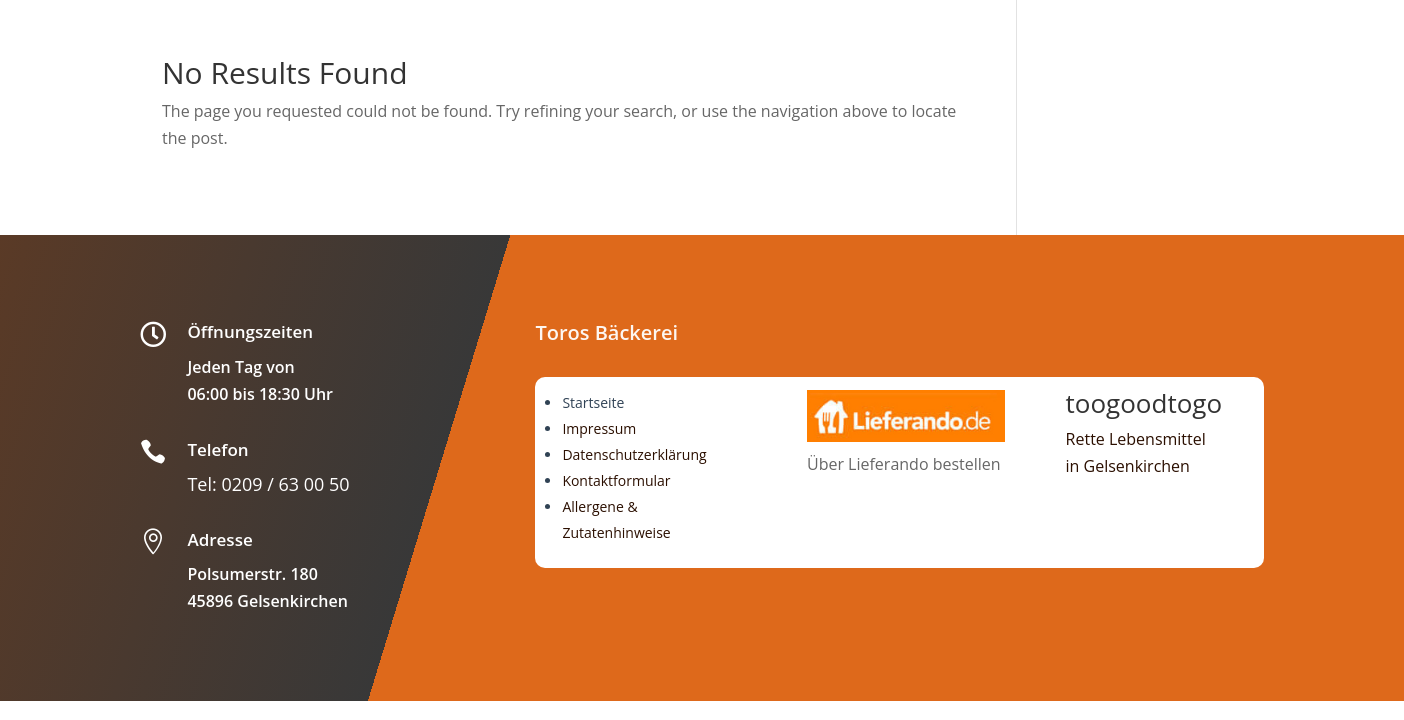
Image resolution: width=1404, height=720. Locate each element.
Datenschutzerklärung (634, 454)
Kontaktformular (616, 480)
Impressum (599, 428)
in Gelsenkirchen (1128, 466)
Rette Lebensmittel (1136, 439)
